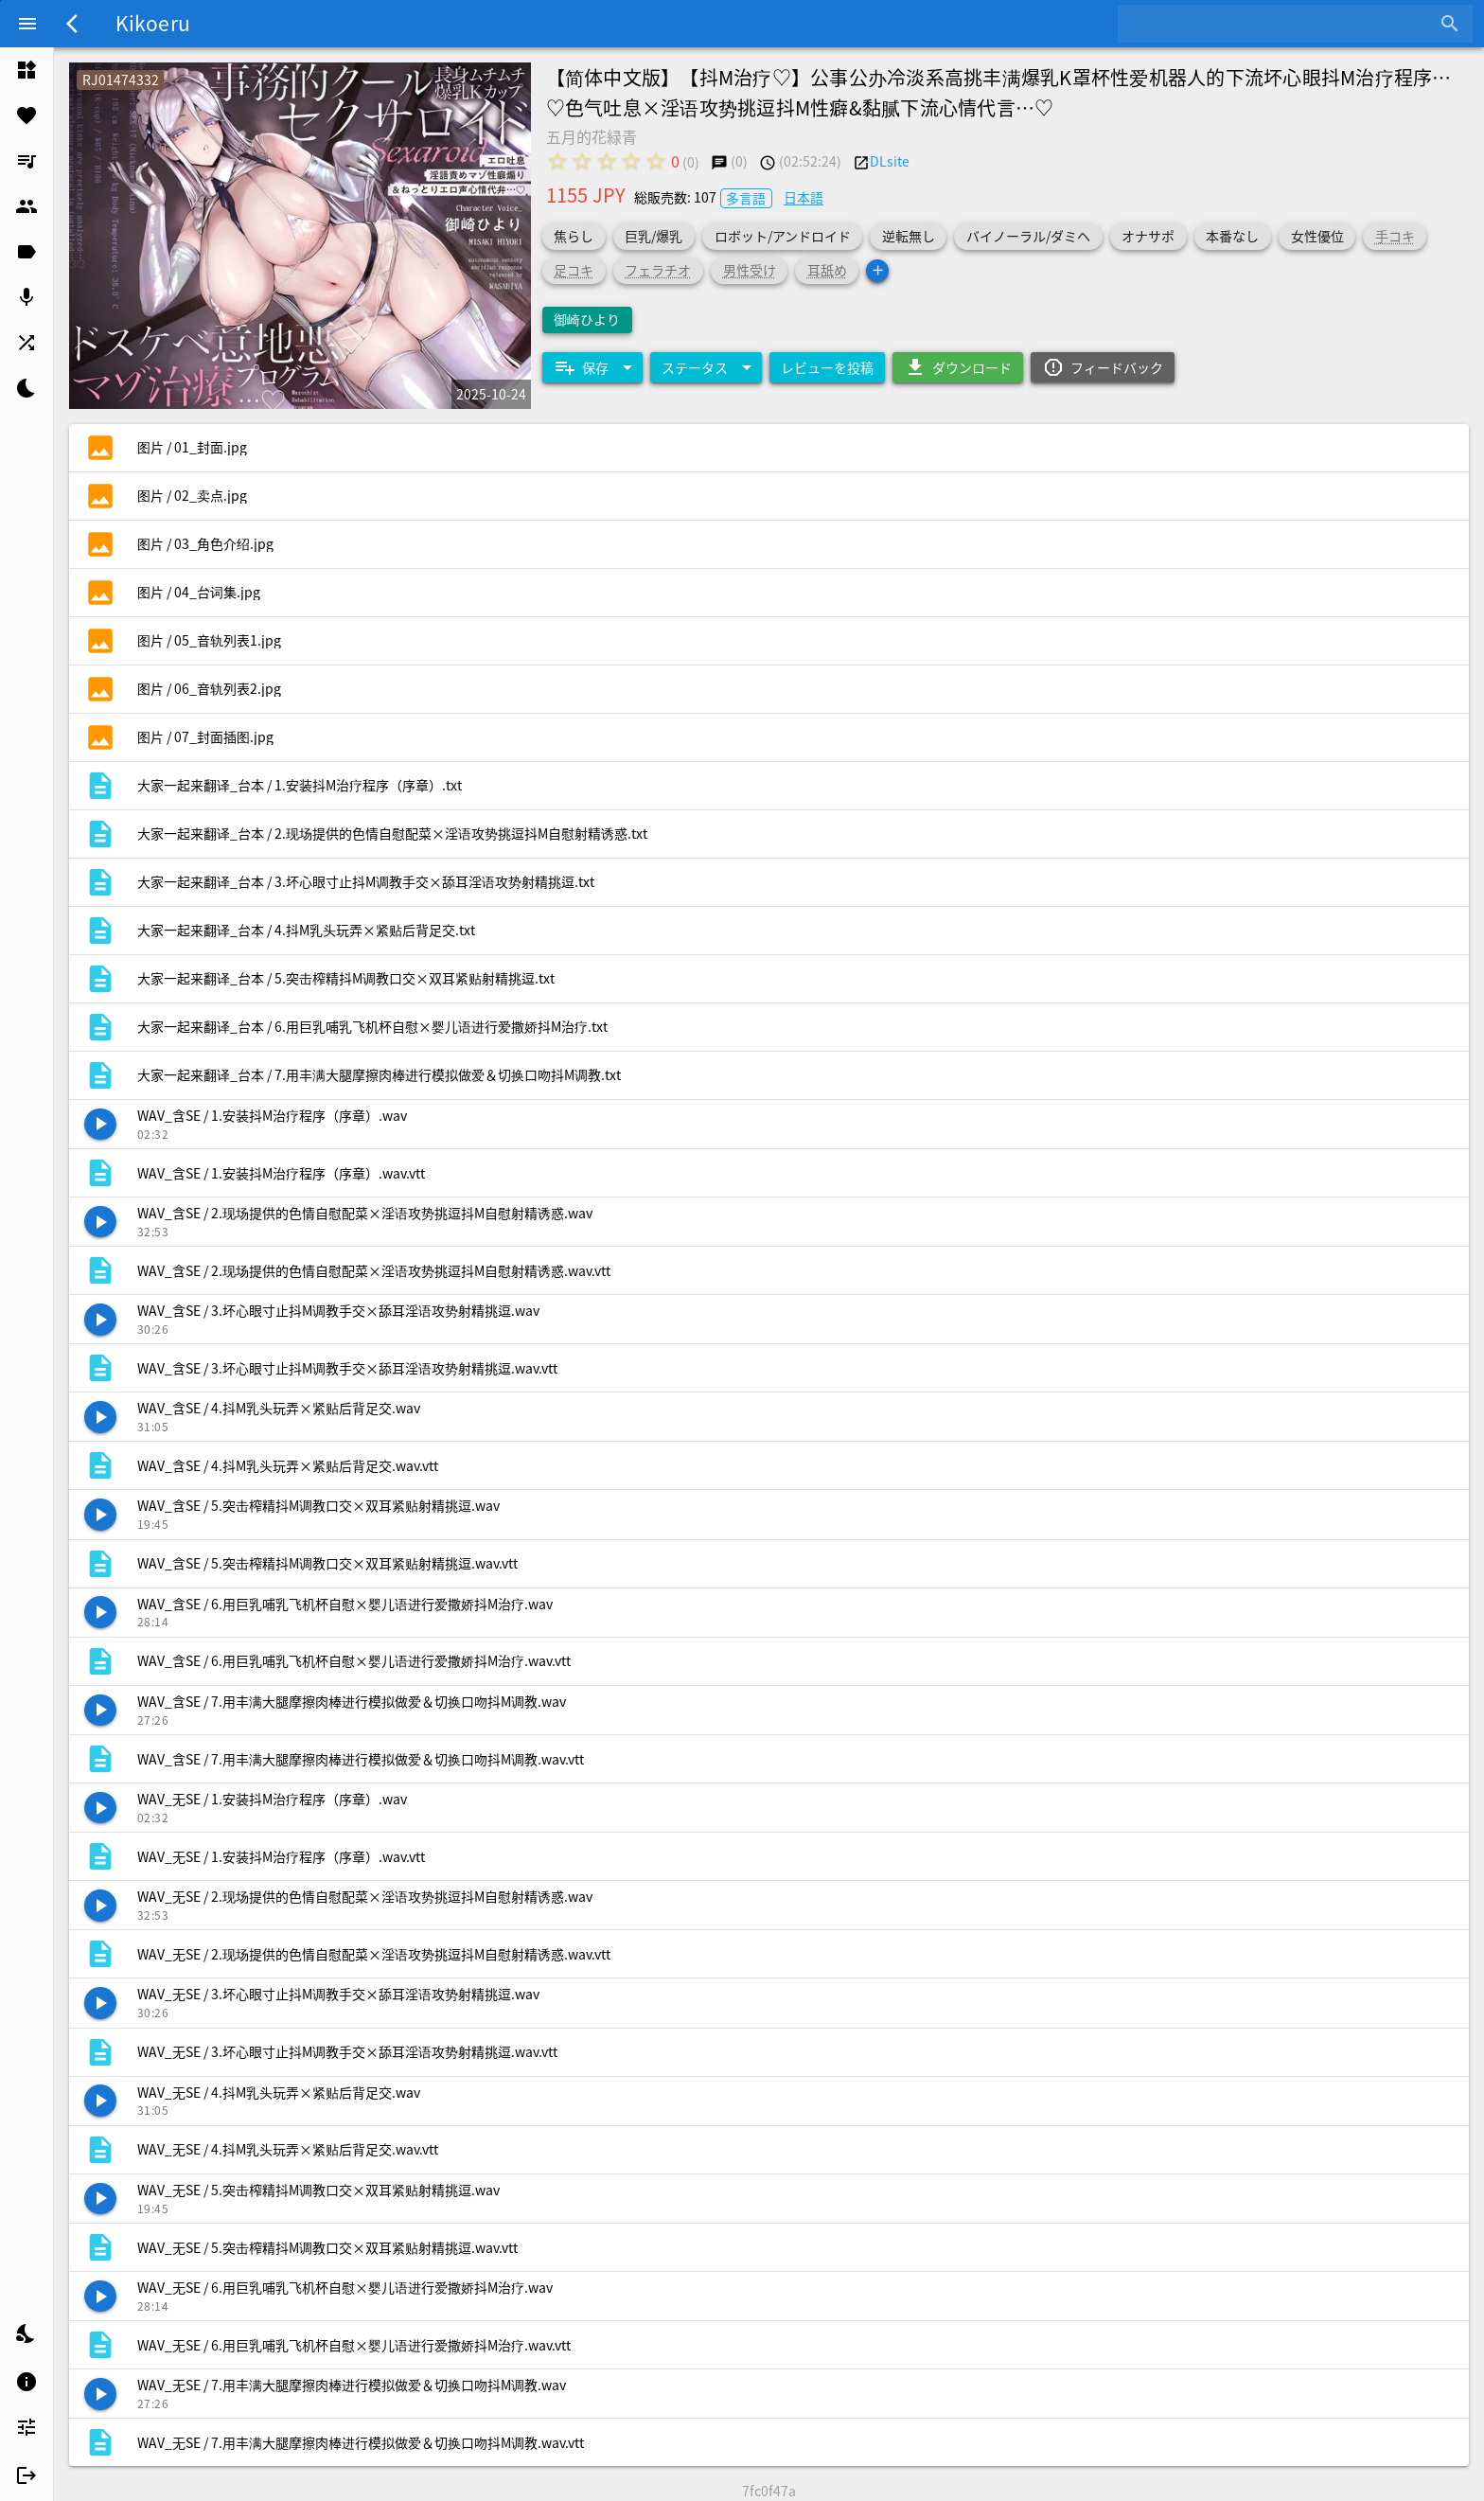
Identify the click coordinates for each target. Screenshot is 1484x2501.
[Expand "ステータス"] (706, 367)
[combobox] (1281, 23)
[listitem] (26, 70)
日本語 (803, 196)
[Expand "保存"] (592, 367)
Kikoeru (152, 23)
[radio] (557, 161)
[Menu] (27, 24)
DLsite (890, 160)
